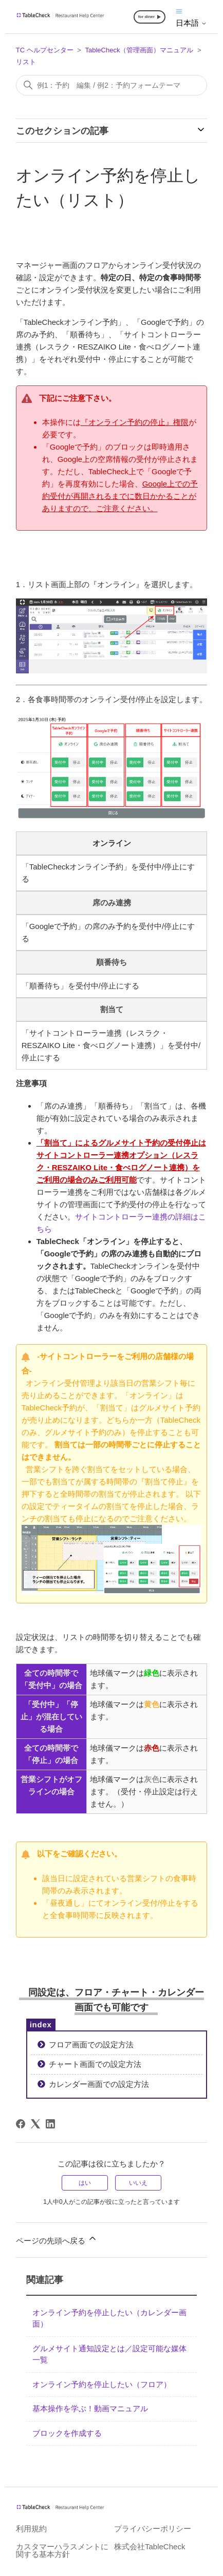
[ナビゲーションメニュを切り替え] (179, 10)
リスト (26, 62)
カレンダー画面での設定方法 (99, 2084)
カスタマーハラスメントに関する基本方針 (62, 2550)
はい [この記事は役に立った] (85, 2182)
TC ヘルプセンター (44, 50)
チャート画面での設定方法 (95, 2064)
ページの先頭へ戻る (57, 2239)
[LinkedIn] (50, 2123)
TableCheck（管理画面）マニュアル (139, 50)
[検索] (112, 85)
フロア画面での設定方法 (91, 2044)
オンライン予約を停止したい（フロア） (101, 2384)
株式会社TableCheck (149, 2546)
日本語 (191, 22)
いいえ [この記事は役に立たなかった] (138, 2182)
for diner (146, 16)
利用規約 (31, 2528)
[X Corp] (35, 2123)
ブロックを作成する (67, 2433)
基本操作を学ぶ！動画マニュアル (90, 2408)
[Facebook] (20, 2123)
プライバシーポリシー (152, 2528)
